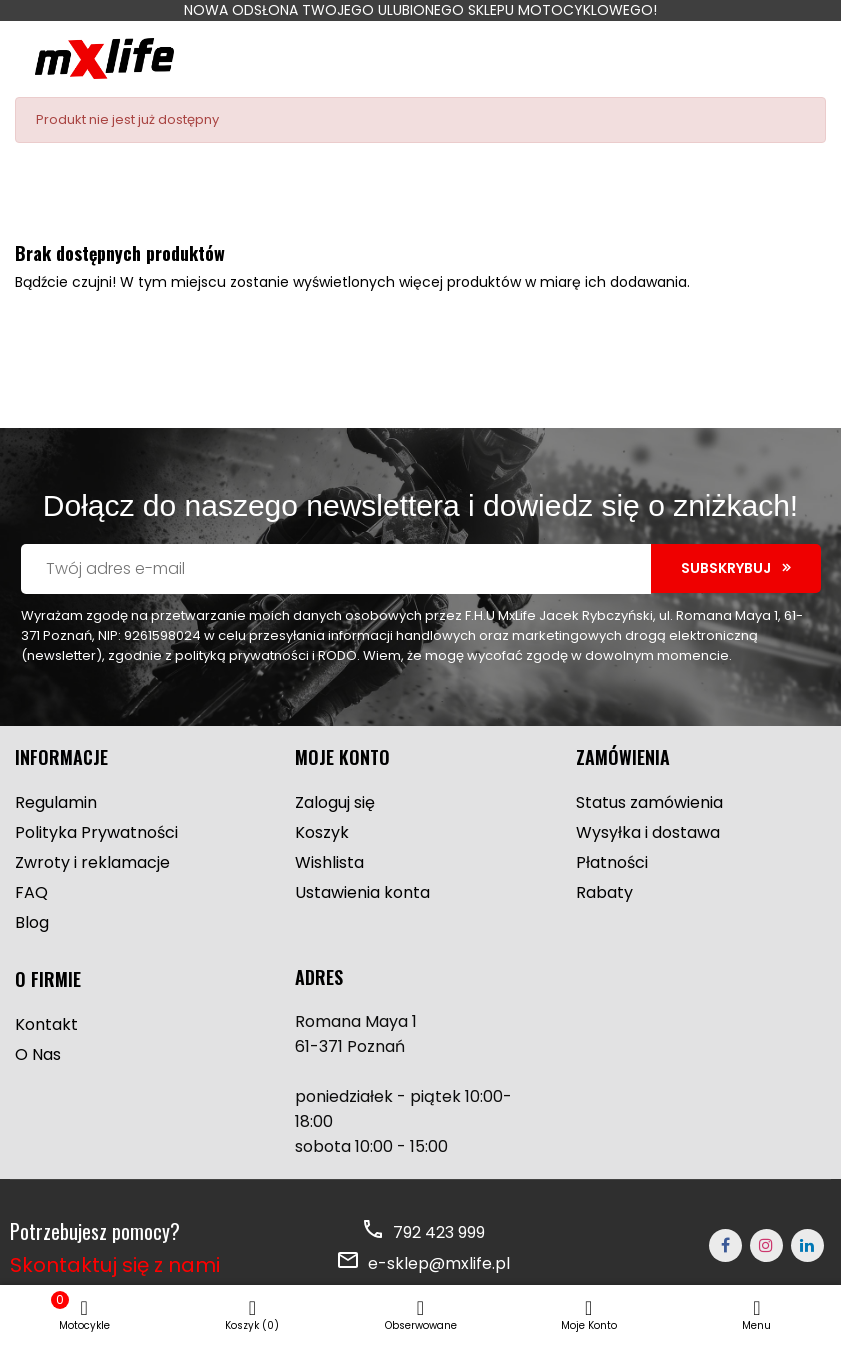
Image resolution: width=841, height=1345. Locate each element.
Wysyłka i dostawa (648, 832)
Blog (32, 922)
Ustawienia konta (362, 892)
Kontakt (46, 1024)
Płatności (612, 862)
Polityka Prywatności (96, 832)
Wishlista (329, 862)
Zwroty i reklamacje (92, 862)
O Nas (38, 1054)
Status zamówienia (649, 802)
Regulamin (56, 802)
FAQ (31, 892)
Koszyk (322, 832)
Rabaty (604, 892)
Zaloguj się (335, 802)
